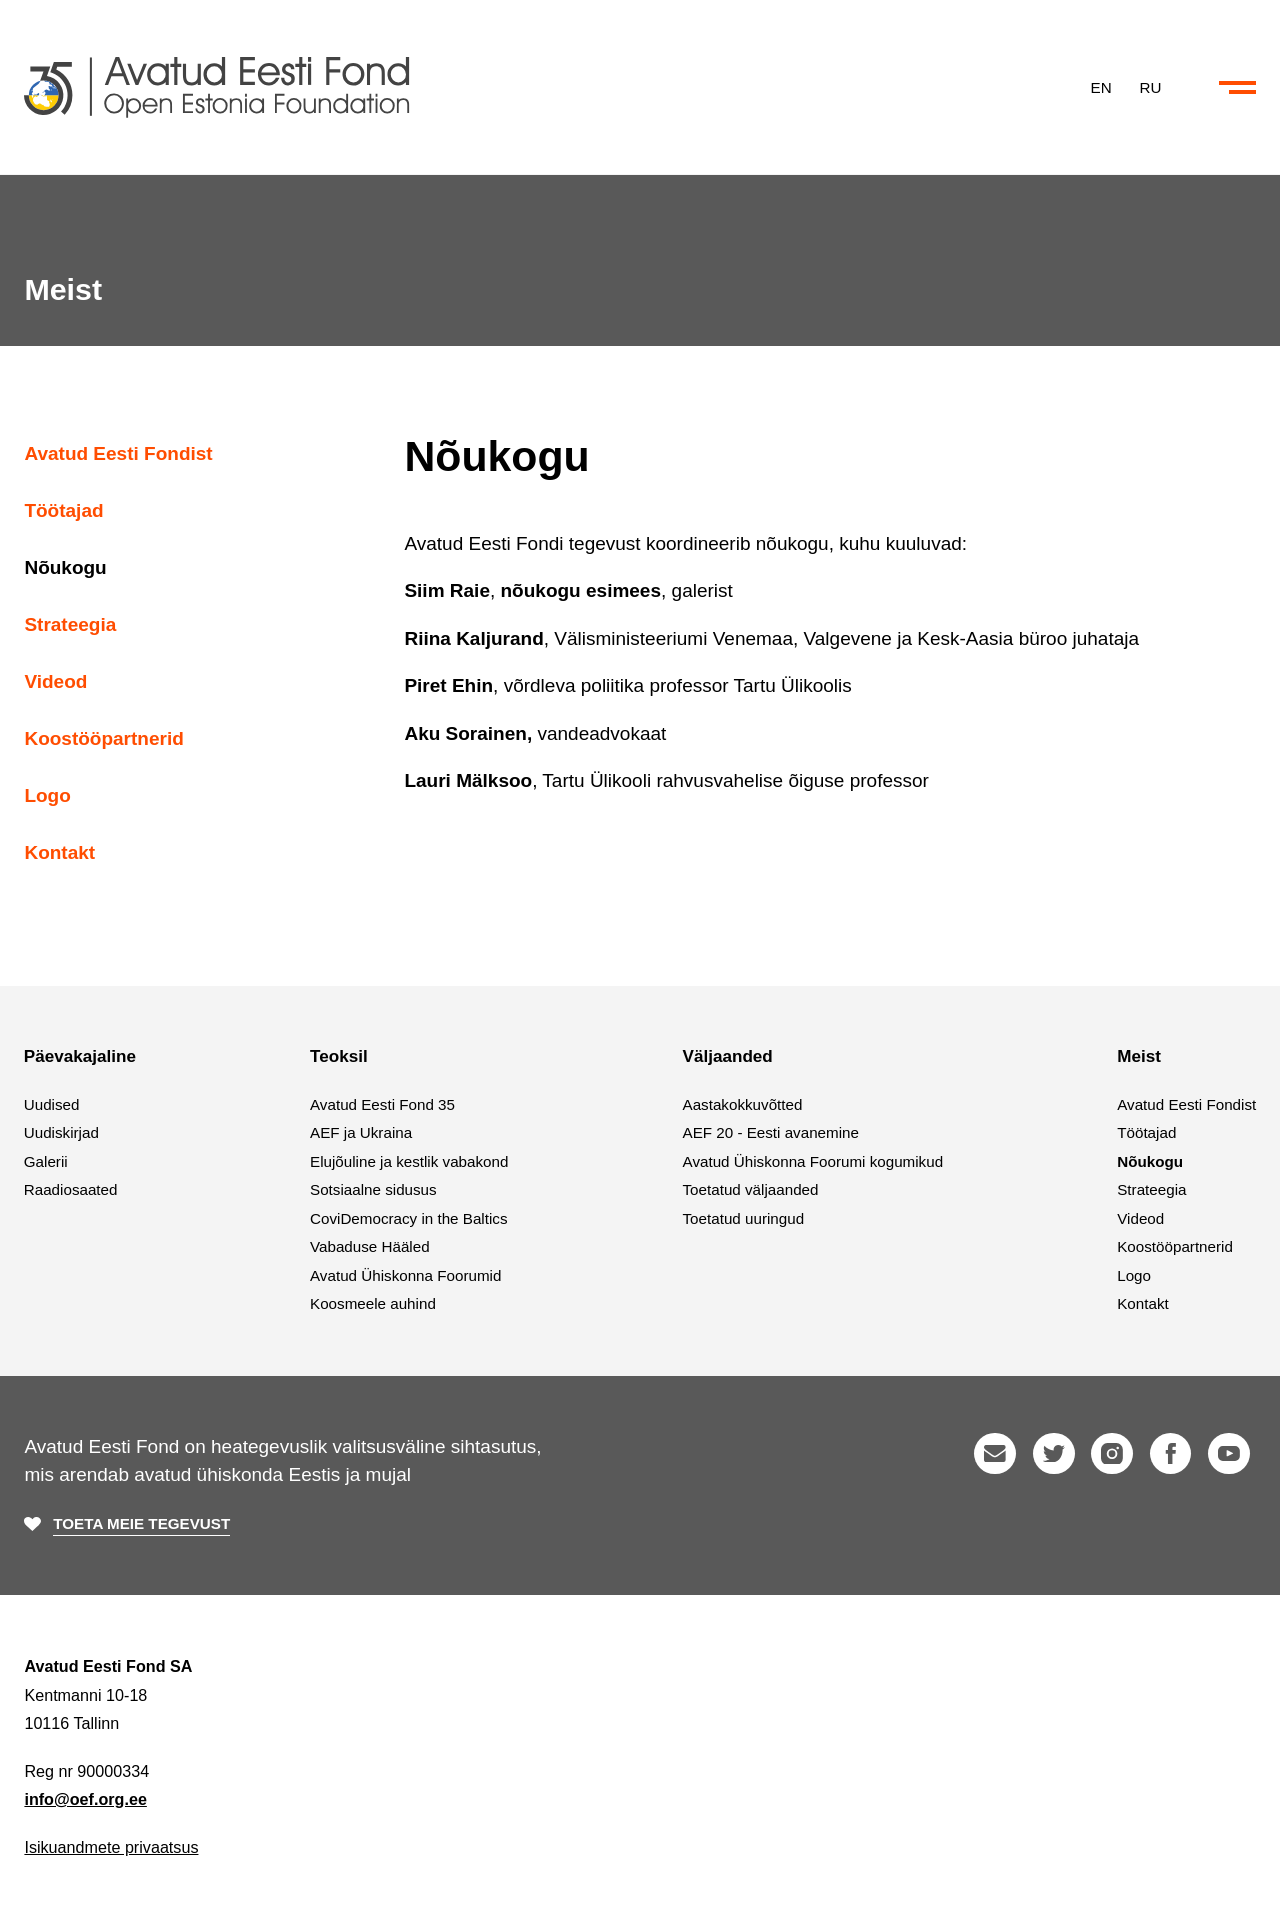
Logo (47, 795)
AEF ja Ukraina (361, 1132)
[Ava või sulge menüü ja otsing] (1237, 88)
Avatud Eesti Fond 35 (382, 1104)
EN (1101, 86)
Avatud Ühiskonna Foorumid (405, 1275)
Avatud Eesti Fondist (118, 453)
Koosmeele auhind (373, 1303)
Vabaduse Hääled (370, 1246)
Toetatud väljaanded (751, 1189)
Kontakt (59, 852)
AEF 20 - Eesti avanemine (771, 1132)
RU (1151, 86)
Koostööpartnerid (103, 738)
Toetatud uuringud (744, 1218)
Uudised (52, 1104)
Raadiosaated (71, 1189)
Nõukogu (65, 567)
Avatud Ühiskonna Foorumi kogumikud (813, 1161)
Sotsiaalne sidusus (373, 1189)
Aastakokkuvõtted (743, 1104)
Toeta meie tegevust (141, 1523)
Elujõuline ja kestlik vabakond (409, 1161)
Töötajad (63, 510)
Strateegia (70, 624)
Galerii (46, 1161)
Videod (55, 681)
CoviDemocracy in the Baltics (409, 1218)
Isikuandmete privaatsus (111, 1847)
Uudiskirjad (61, 1132)
